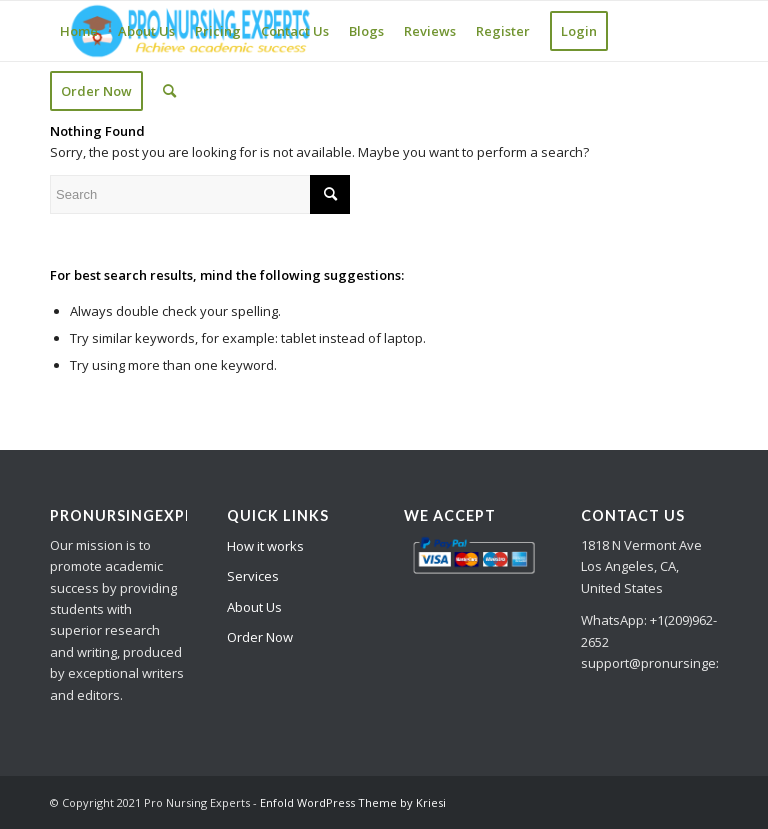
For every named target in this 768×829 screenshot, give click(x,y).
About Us (254, 607)
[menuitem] (79, 31)
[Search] (169, 91)
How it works (265, 546)
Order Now (260, 637)
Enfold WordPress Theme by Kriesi (353, 802)
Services (253, 576)
